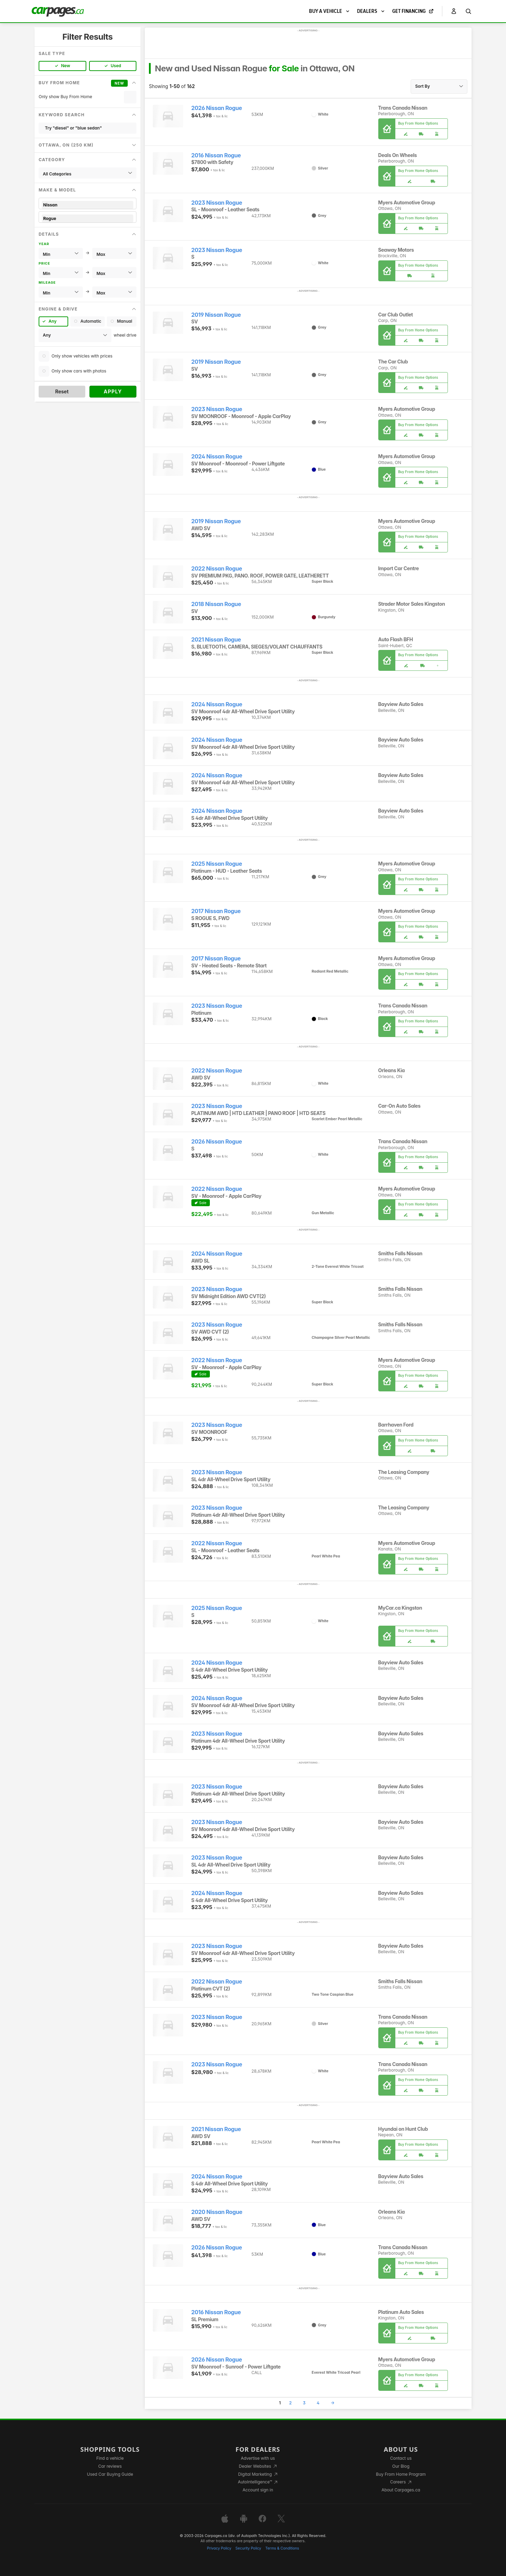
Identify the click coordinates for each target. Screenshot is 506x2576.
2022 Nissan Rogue (216, 568)
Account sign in (258, 2489)
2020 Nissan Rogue (217, 2212)
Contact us (401, 2458)
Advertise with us (258, 2458)
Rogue (87, 218)
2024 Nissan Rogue (216, 456)
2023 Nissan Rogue (216, 202)
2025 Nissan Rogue (216, 864)
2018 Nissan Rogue (216, 604)
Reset (62, 391)
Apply (113, 391)
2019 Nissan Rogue (216, 315)
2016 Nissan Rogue (216, 155)
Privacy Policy (219, 2548)
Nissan (87, 205)
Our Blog (400, 2466)
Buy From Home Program (401, 2474)
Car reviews (110, 2466)
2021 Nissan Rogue (216, 639)
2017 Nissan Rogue (216, 911)
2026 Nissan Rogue (216, 108)
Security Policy (248, 2548)
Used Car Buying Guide (110, 2474)
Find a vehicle (110, 2458)
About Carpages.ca (400, 2489)
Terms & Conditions (282, 2548)
